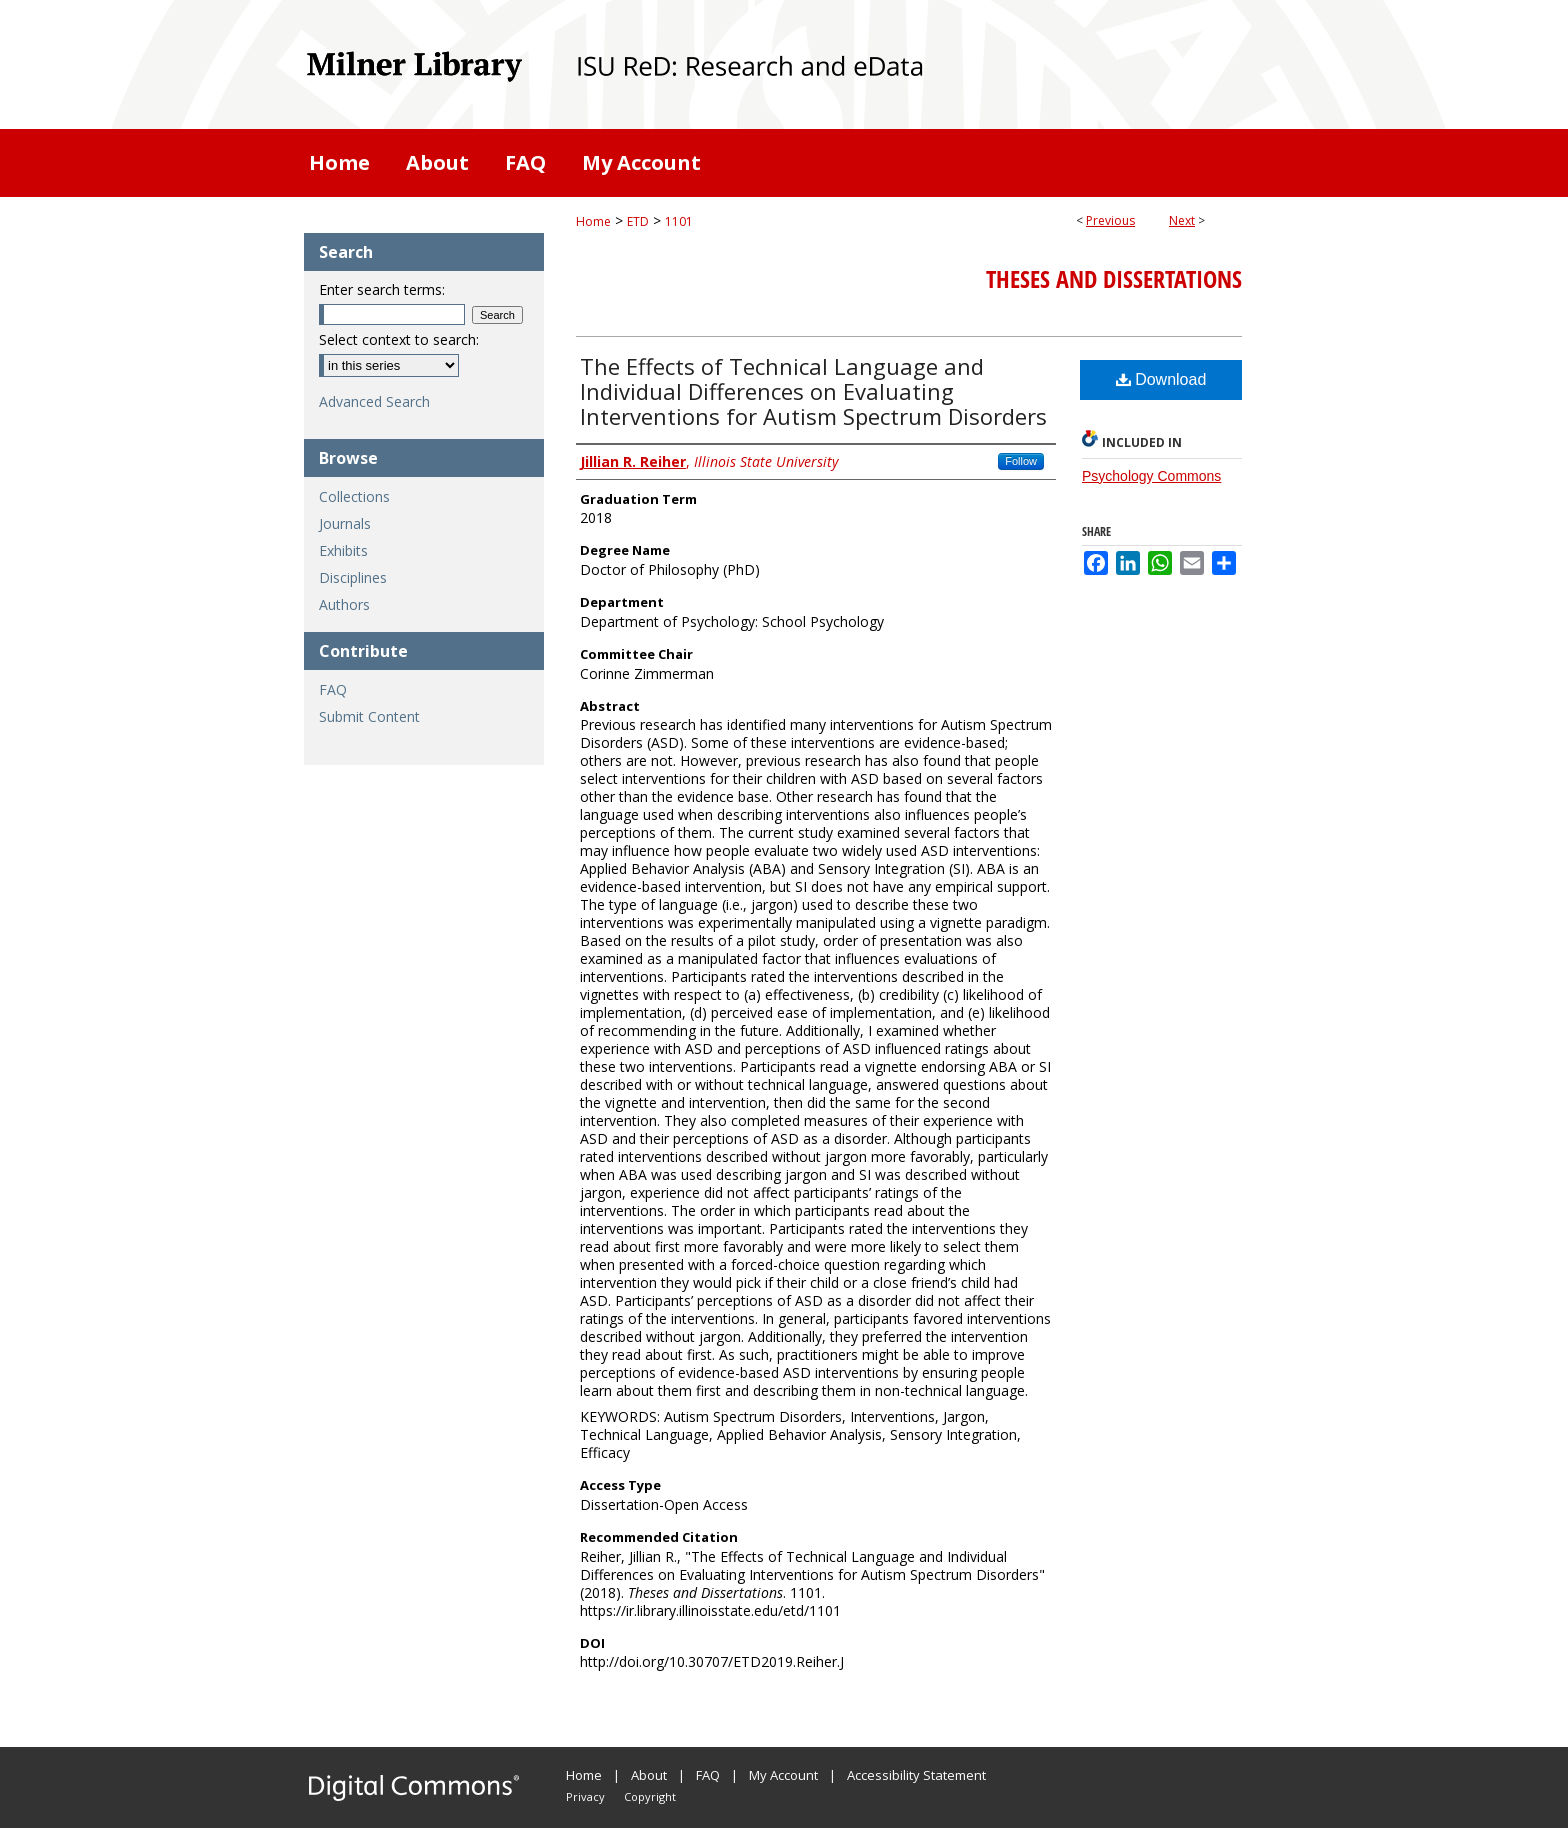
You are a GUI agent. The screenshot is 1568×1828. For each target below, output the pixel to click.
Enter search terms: (382, 289)
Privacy (585, 1796)
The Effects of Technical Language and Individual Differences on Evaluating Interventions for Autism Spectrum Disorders (813, 391)
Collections (354, 496)
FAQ (333, 689)
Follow (1021, 461)
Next (1182, 220)
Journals (345, 523)
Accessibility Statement (916, 1775)
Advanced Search (374, 401)
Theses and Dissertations (1114, 279)
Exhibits (343, 550)
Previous (1110, 220)
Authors (344, 604)
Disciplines (353, 577)
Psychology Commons (1151, 476)
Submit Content (369, 716)
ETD (638, 221)
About (649, 1775)
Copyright (650, 1796)
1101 (679, 221)
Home (593, 221)
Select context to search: (399, 339)
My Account (783, 1775)
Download (1161, 379)
